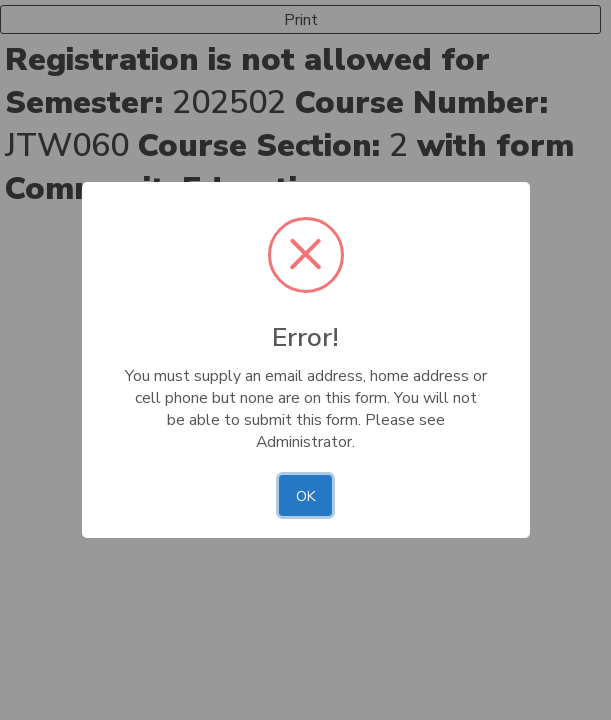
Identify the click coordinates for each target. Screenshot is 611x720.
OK (306, 496)
